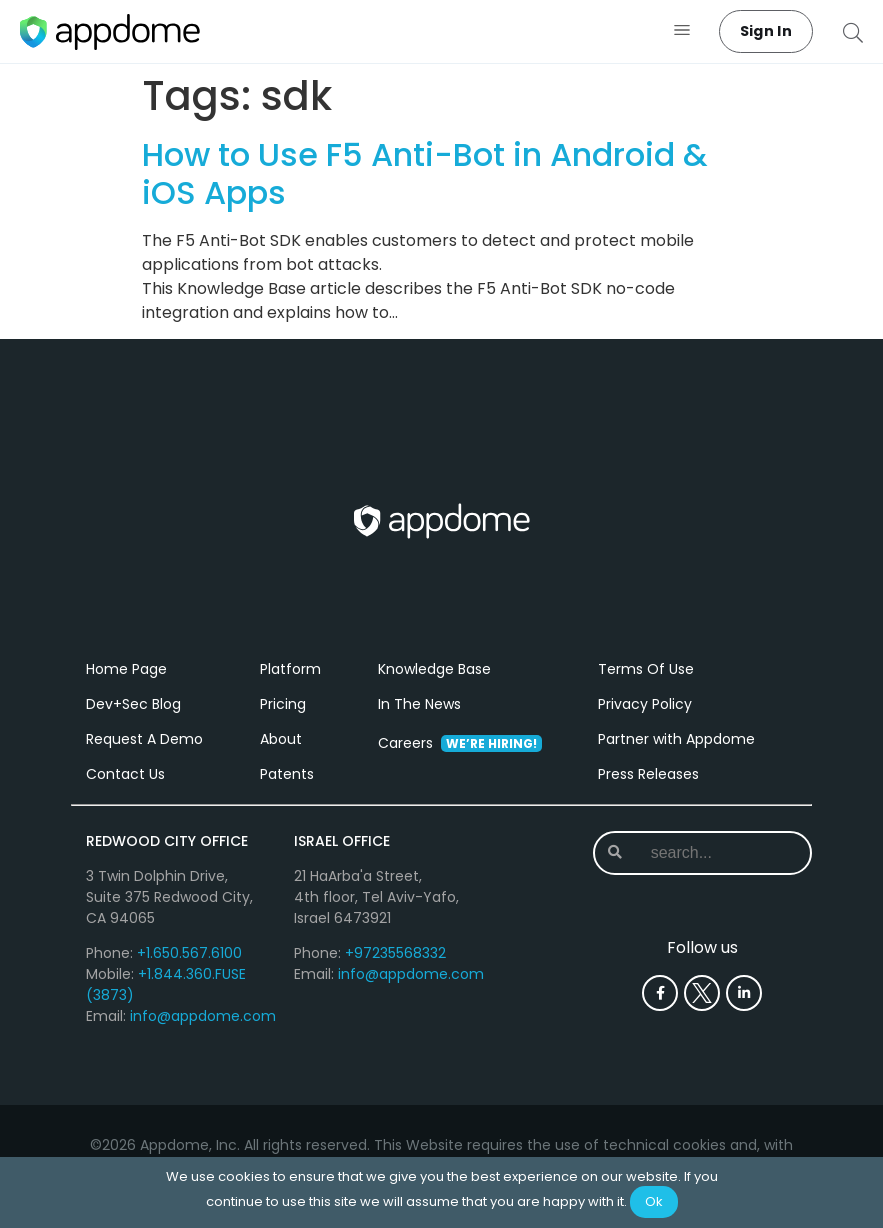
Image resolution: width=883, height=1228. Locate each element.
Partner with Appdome (676, 739)
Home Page (126, 669)
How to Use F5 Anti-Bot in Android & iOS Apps (424, 173)
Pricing (283, 704)
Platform (290, 669)
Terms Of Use (646, 669)
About (281, 739)
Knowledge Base (434, 669)
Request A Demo (144, 739)
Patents (287, 774)
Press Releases (648, 774)
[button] (682, 31)
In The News (419, 704)
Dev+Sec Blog (133, 704)
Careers (460, 743)
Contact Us (125, 774)
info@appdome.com (203, 1016)
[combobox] (710, 853)
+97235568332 (395, 953)
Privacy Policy (645, 704)
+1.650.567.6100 (189, 953)
